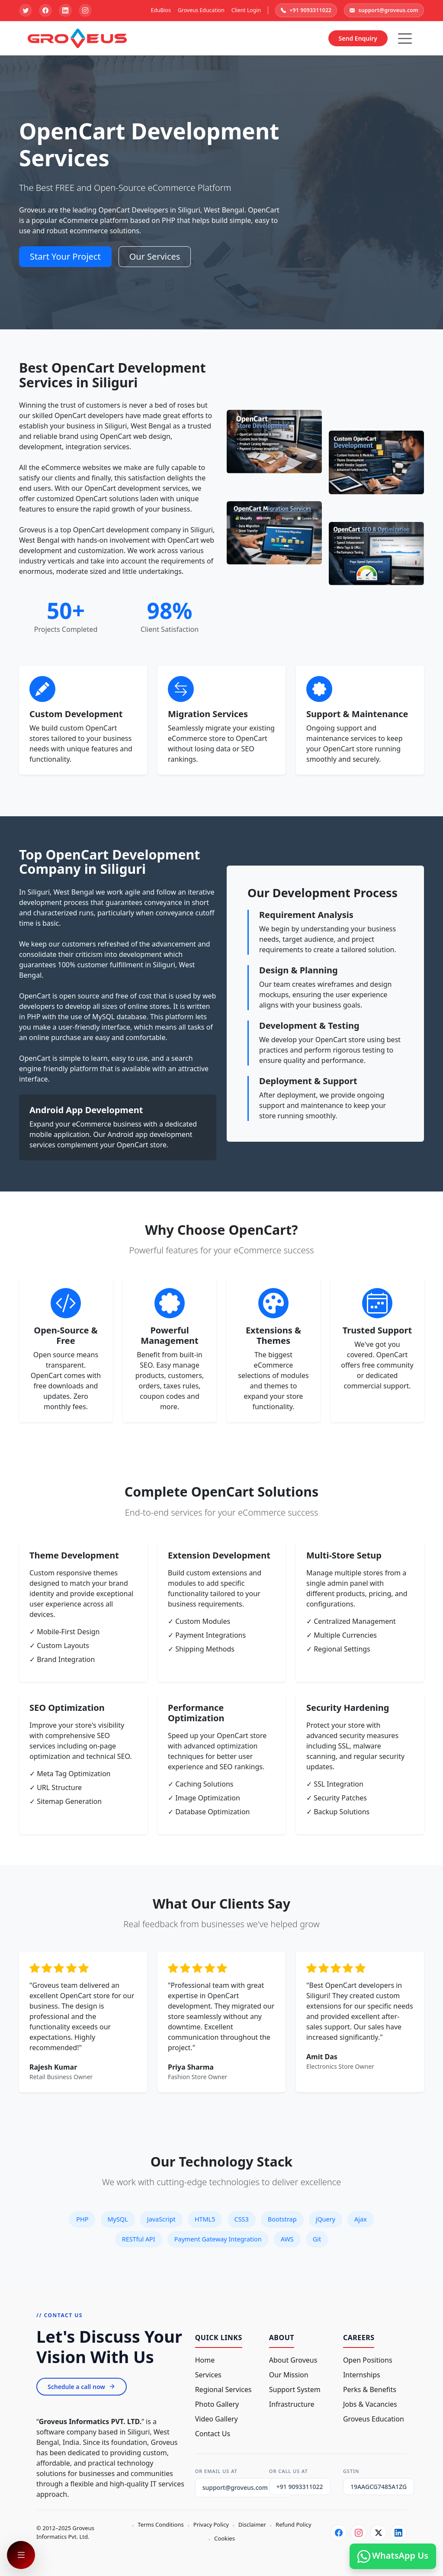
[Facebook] (339, 2532)
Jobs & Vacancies (370, 2404)
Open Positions (367, 2360)
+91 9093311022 (306, 10)
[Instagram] (358, 2532)
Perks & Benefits (369, 2389)
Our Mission (288, 2375)
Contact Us (212, 2433)
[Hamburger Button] (405, 38)
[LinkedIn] (398, 2532)
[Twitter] (378, 2532)
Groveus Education (201, 10)
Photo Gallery (217, 2404)
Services (208, 2375)
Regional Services (223, 2389)
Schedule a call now (82, 2387)
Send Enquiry (358, 38)
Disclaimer (252, 2524)
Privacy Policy (211, 2524)
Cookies (224, 2538)
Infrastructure (292, 2404)
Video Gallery (216, 2419)
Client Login (246, 10)
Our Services (154, 256)
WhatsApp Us (392, 2556)
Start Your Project (65, 256)
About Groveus (293, 2360)
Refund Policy (293, 2524)
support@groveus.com (384, 10)
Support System (295, 2389)
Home (205, 2360)
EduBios (161, 10)
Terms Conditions (160, 2524)
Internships (361, 2375)
